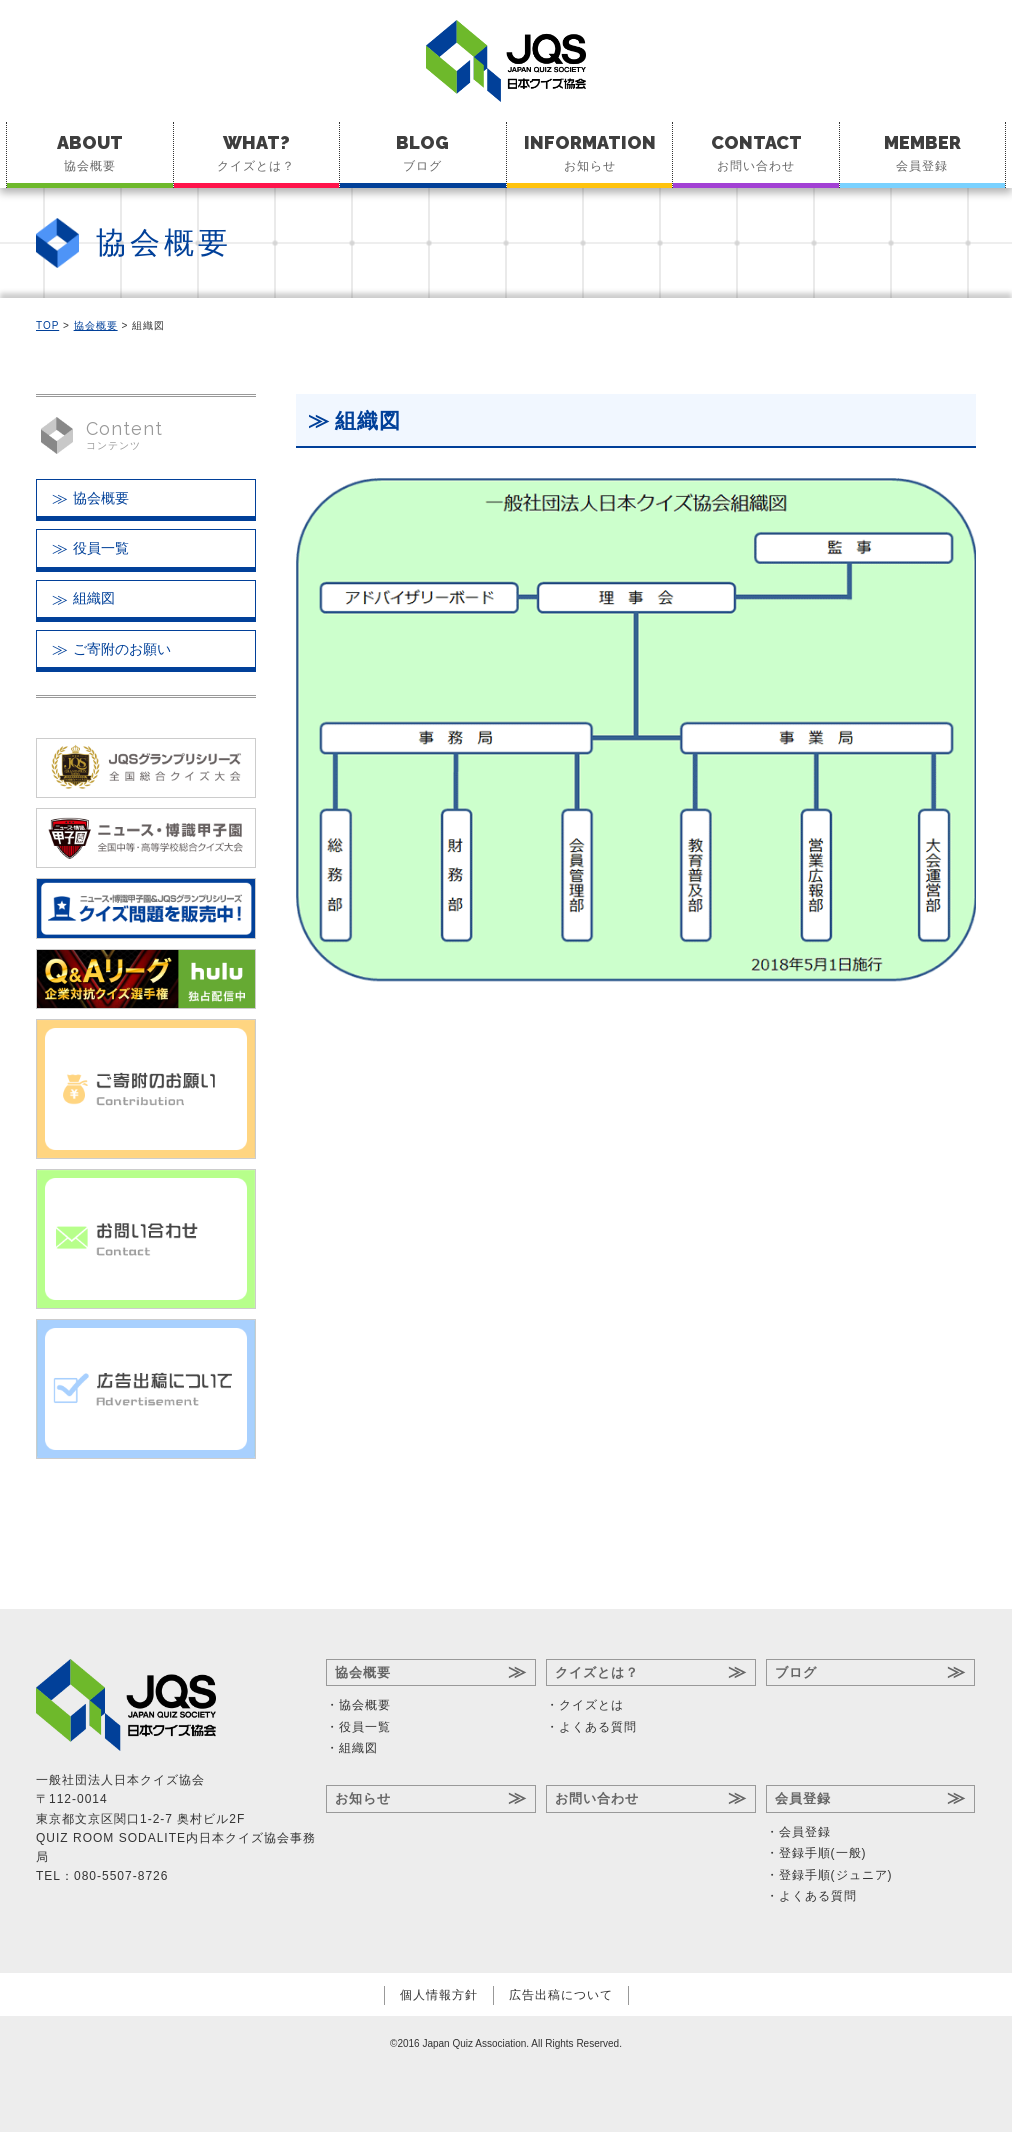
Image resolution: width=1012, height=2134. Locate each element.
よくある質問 (598, 1729)
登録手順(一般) (823, 1856)
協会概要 (90, 152)
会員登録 (922, 152)
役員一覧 (101, 549)
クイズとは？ (257, 152)
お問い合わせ (756, 152)
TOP (47, 325)
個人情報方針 (439, 1998)
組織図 (94, 600)
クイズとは (591, 1708)
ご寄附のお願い (122, 651)
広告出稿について (561, 1998)
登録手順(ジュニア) (836, 1877)
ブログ (423, 152)
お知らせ (590, 152)
